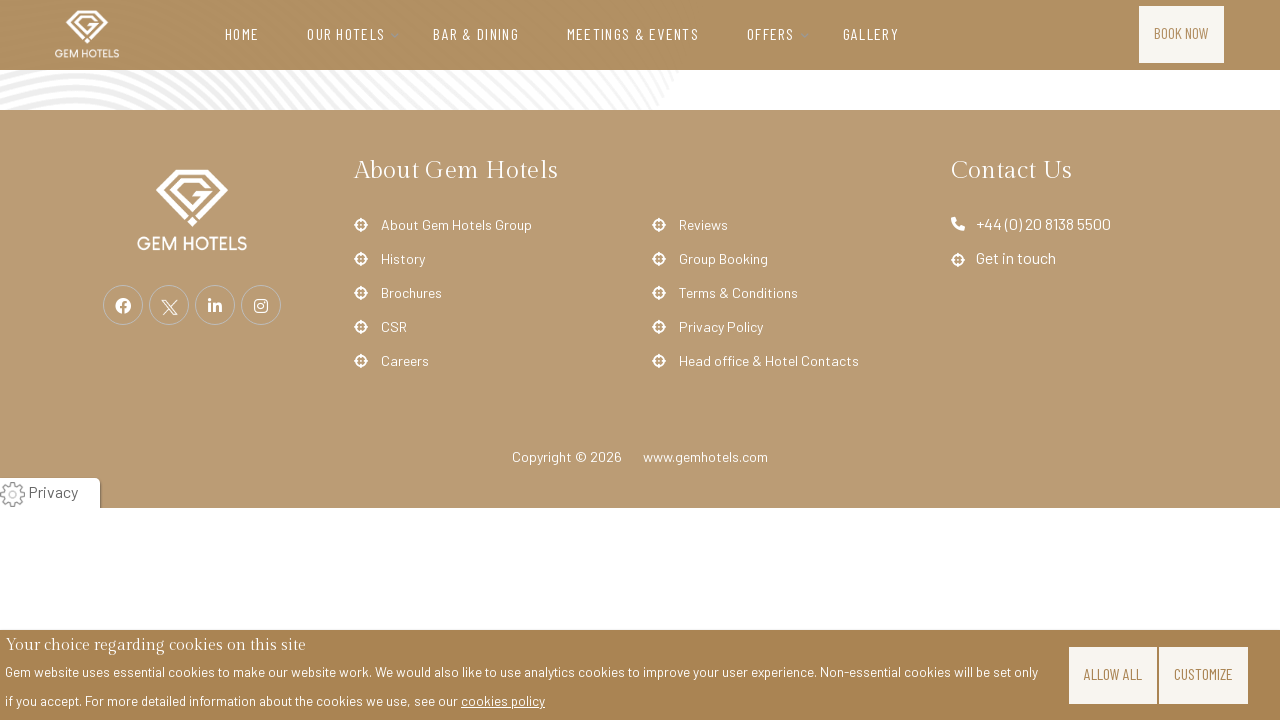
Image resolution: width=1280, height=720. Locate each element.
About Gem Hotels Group (456, 225)
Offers (771, 33)
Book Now (1181, 32)
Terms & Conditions (738, 293)
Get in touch (1016, 257)
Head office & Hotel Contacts (769, 361)
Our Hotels (346, 33)
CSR (394, 327)
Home (242, 33)
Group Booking (723, 259)
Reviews (703, 225)
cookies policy (503, 701)
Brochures (411, 293)
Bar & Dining (476, 33)
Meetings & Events (633, 33)
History (403, 259)
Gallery (871, 33)
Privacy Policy (721, 327)
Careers (405, 361)
